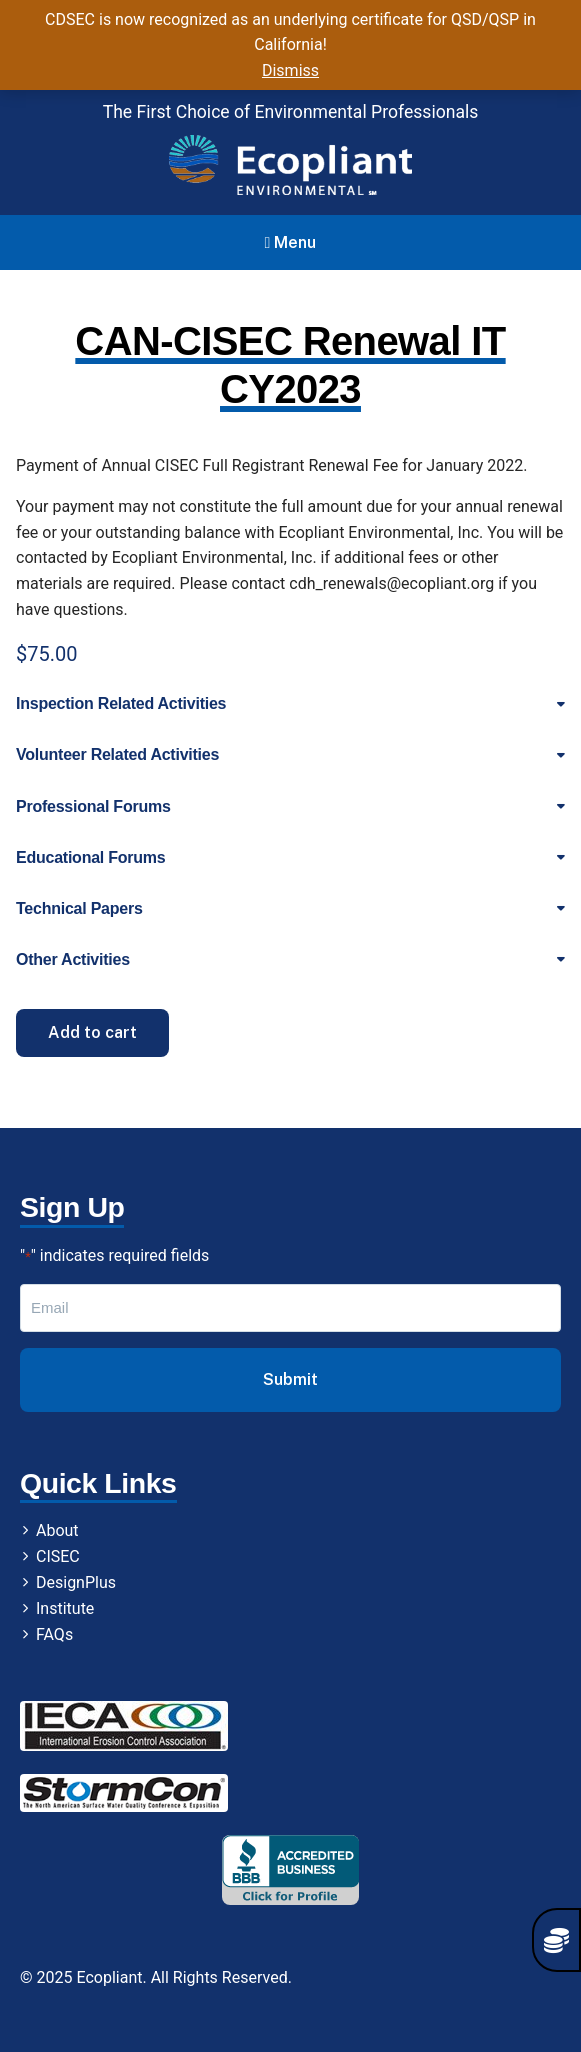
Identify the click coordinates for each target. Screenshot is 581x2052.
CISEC (58, 1556)
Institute (65, 1608)
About (57, 1530)
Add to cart (92, 1032)
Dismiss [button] (290, 70)
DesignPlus (76, 1582)
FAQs (54, 1634)
